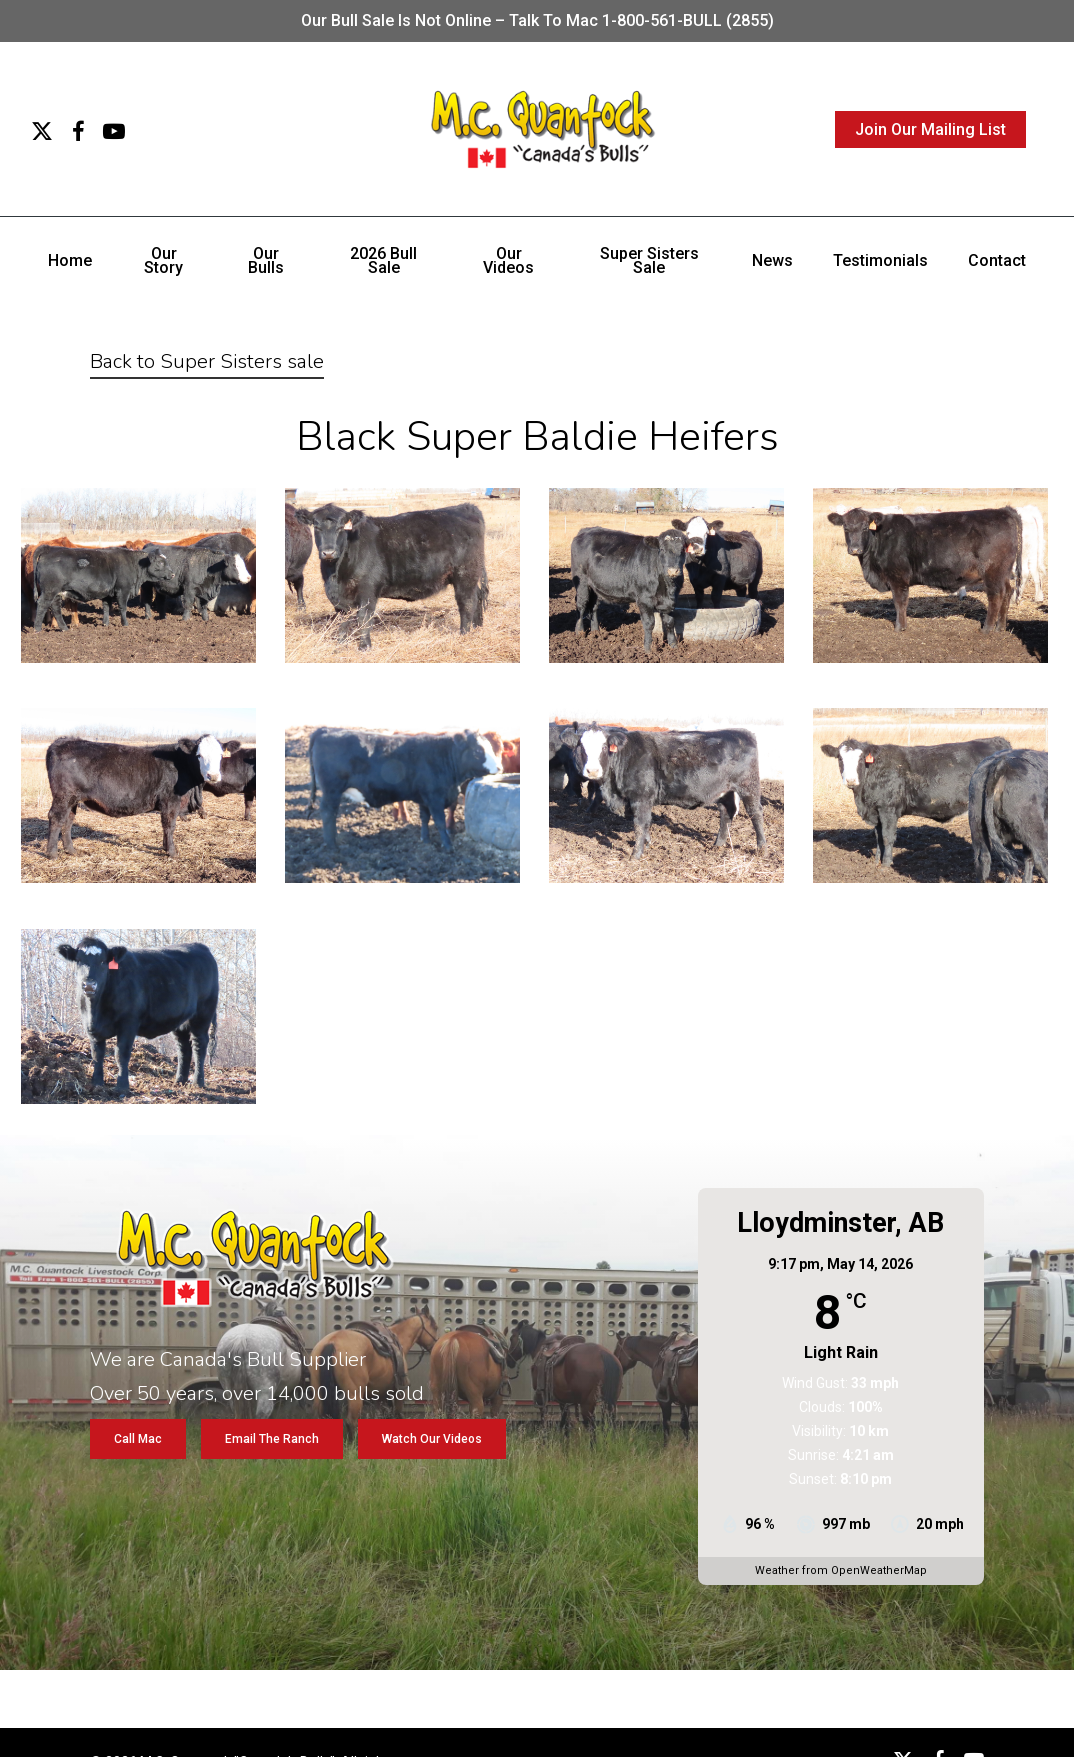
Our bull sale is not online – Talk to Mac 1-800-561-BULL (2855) (537, 20)
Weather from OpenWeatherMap (841, 1570)
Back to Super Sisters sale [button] (207, 361)
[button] (138, 1439)
